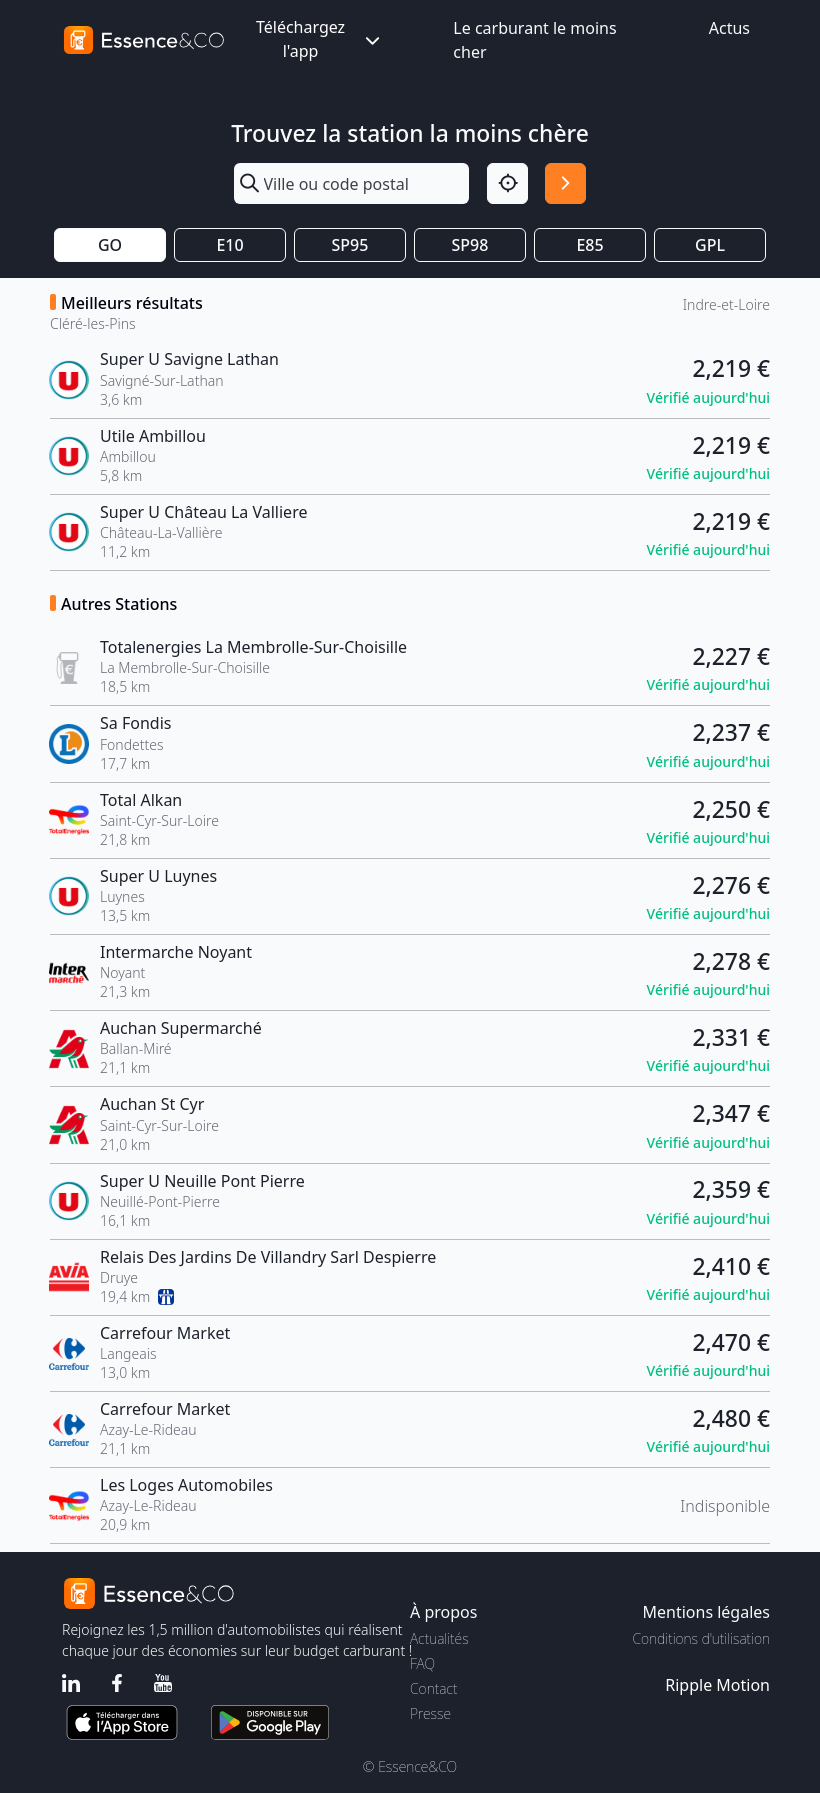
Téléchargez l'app (320, 39)
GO (110, 245)
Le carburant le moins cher (534, 40)
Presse (430, 1713)
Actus (729, 28)
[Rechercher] (565, 183)
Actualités (439, 1638)
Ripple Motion (717, 1685)
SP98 (470, 245)
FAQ (422, 1663)
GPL (710, 245)
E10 (229, 245)
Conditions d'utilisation (701, 1638)
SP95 (350, 245)
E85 (589, 245)
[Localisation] (507, 183)
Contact (433, 1688)
